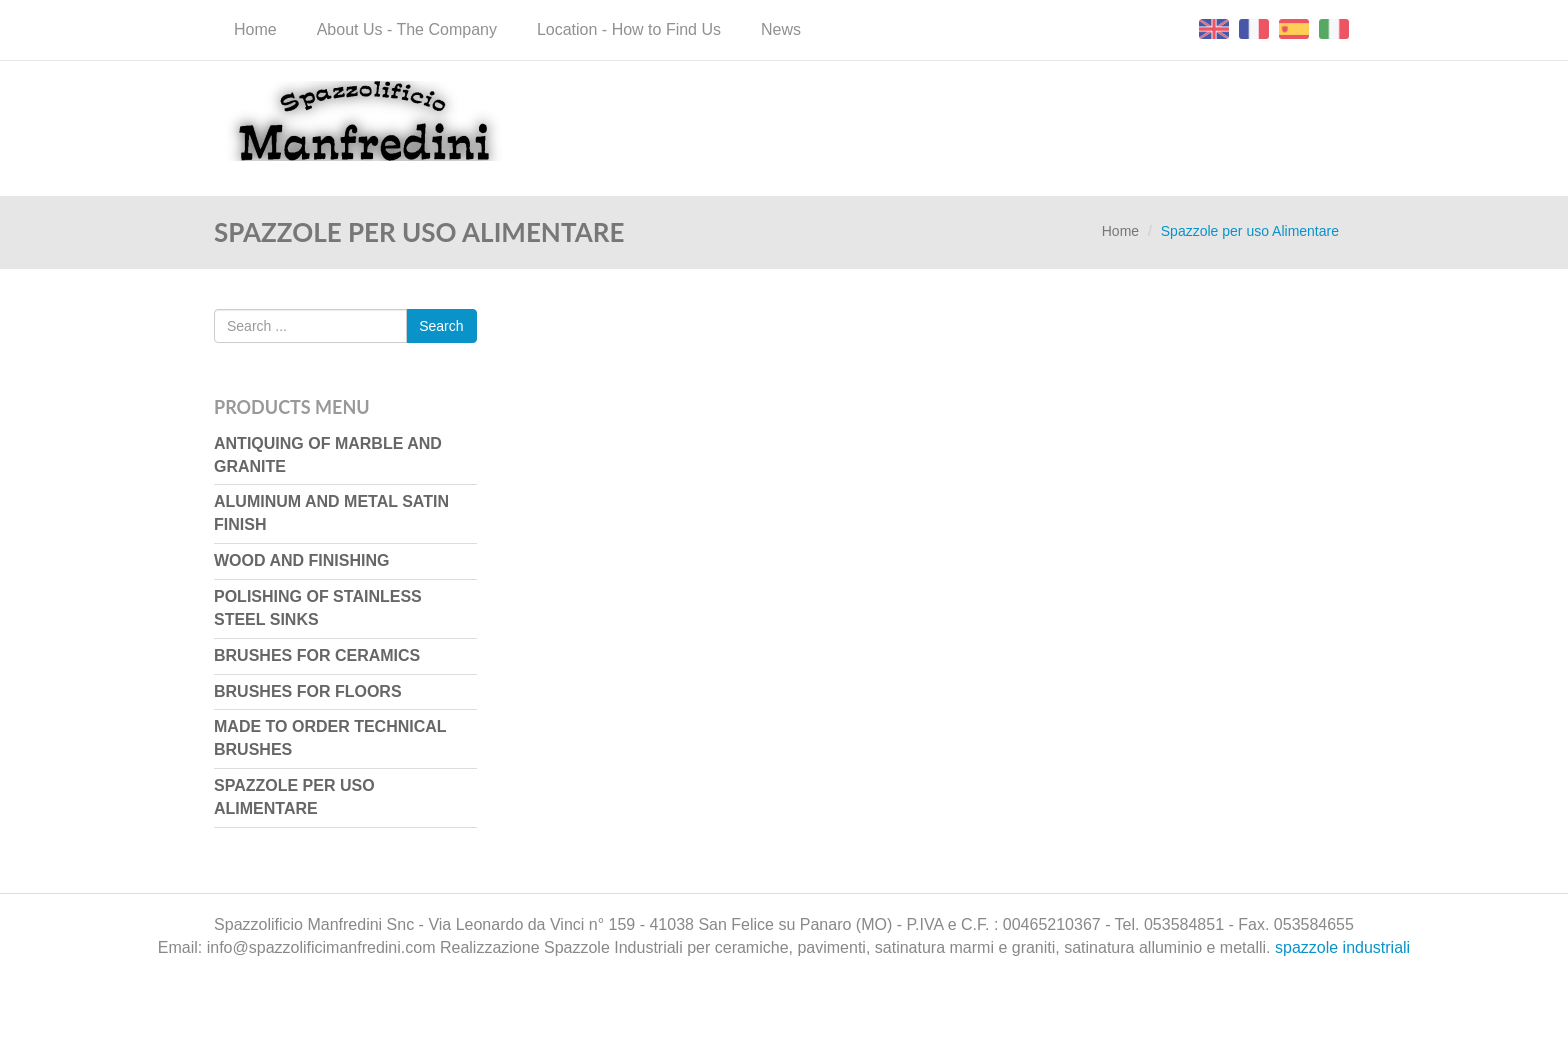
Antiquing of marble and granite (328, 455)
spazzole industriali (1342, 947)
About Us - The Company (407, 29)
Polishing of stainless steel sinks (318, 608)
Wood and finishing (301, 560)
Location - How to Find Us (629, 29)
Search (441, 326)
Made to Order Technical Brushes (330, 738)
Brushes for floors (308, 691)
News (781, 29)
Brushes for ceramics (317, 655)
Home (255, 29)
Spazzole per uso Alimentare (294, 797)
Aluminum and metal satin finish (331, 513)
